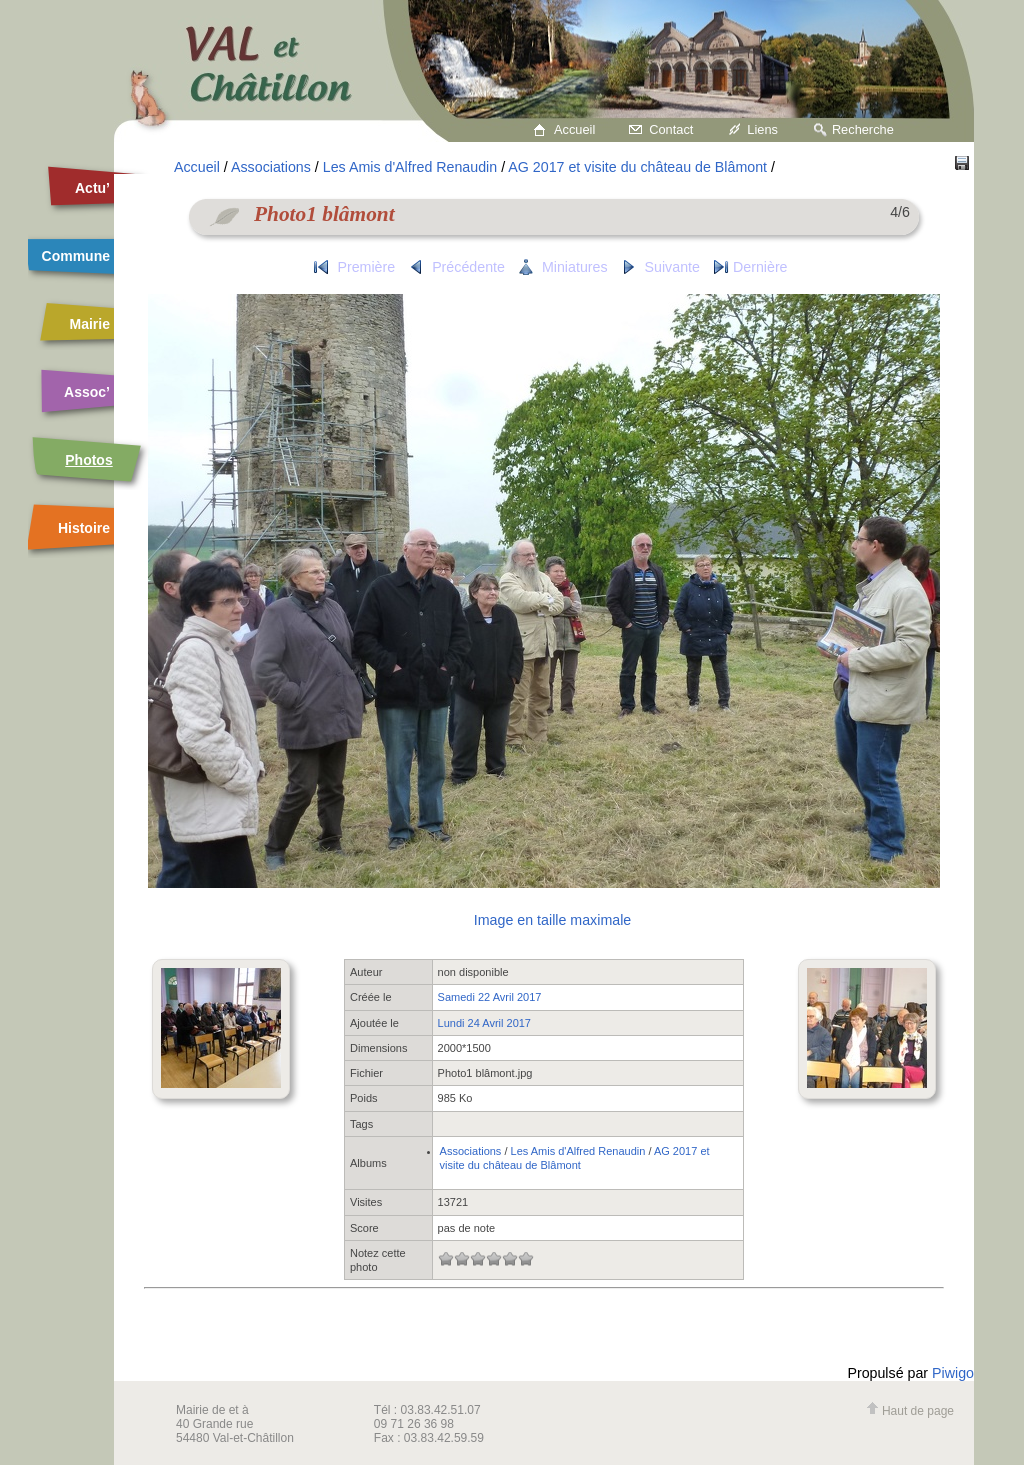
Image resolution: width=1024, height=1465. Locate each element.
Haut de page (910, 1411)
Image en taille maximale (552, 920)
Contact (671, 129)
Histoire (84, 528)
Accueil (574, 129)
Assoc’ (87, 392)
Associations (271, 167)
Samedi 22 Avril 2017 (490, 997)
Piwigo (953, 1373)
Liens (762, 129)
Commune (76, 256)
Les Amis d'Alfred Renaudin (410, 167)
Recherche (863, 129)
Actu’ (92, 188)
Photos (88, 460)
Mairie (90, 324)
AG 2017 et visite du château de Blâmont (637, 167)
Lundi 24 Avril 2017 (484, 1023)
